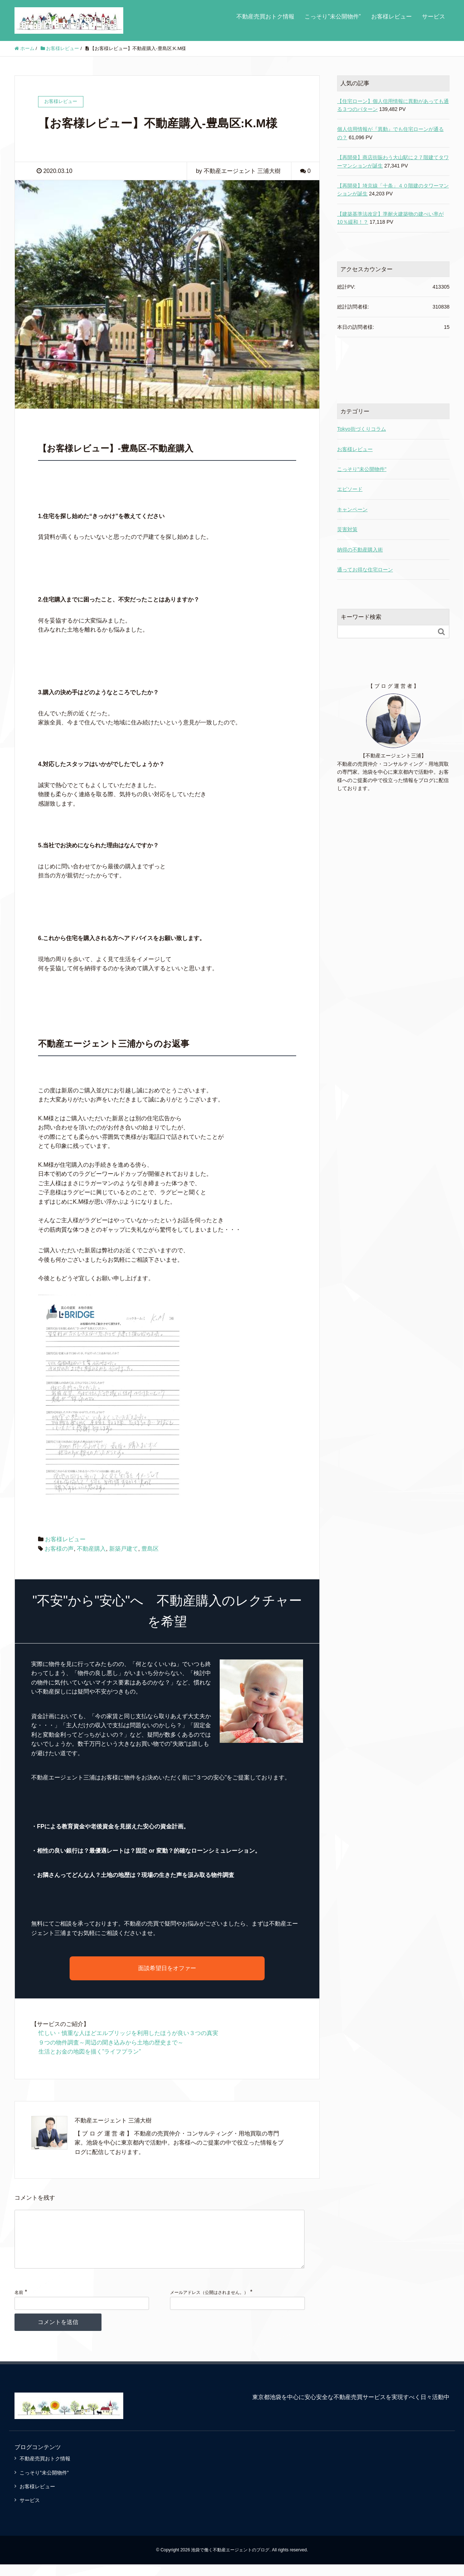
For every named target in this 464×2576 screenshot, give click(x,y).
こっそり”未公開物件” (332, 16)
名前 (18, 2304)
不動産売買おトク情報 (265, 16)
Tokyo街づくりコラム (361, 429)
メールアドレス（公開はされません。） (209, 2304)
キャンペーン (352, 509)
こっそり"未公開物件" (361, 469)
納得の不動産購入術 (360, 550)
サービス (433, 16)
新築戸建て (123, 1549)
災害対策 (347, 529)
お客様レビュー (391, 16)
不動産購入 (91, 1549)
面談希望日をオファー (167, 1968)
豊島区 (150, 1549)
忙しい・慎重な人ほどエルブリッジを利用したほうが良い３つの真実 (128, 2033)
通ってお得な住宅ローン (365, 569)
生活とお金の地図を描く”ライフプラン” (89, 2051)
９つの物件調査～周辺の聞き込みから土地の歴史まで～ (110, 2042)
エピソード (349, 489)
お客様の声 (59, 1549)
